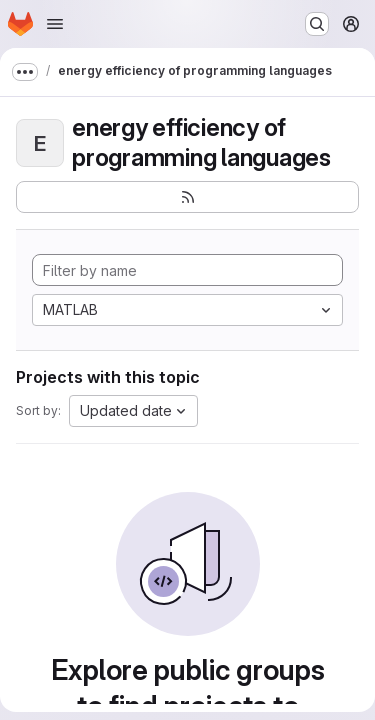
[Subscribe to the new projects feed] (187, 197)
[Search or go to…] (317, 24)
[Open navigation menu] (55, 24)
